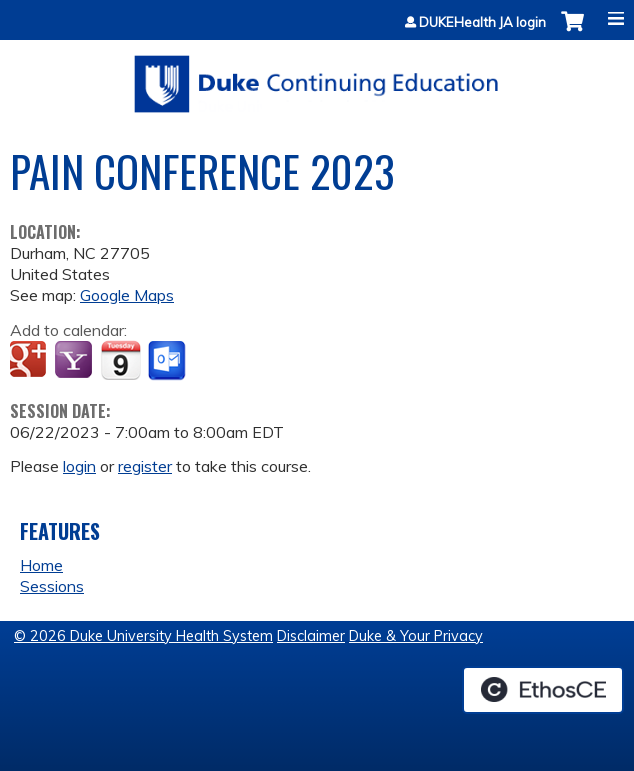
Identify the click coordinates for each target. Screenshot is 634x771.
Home (41, 565)
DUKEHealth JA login (482, 22)
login (79, 466)
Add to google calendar (30, 361)
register (145, 466)
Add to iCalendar (120, 360)
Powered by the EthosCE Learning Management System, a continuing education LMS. (543, 690)
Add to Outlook (168, 361)
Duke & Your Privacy (416, 636)
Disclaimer (311, 636)
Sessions (52, 586)
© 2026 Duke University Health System (143, 636)
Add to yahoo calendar (75, 361)
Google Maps (127, 295)
